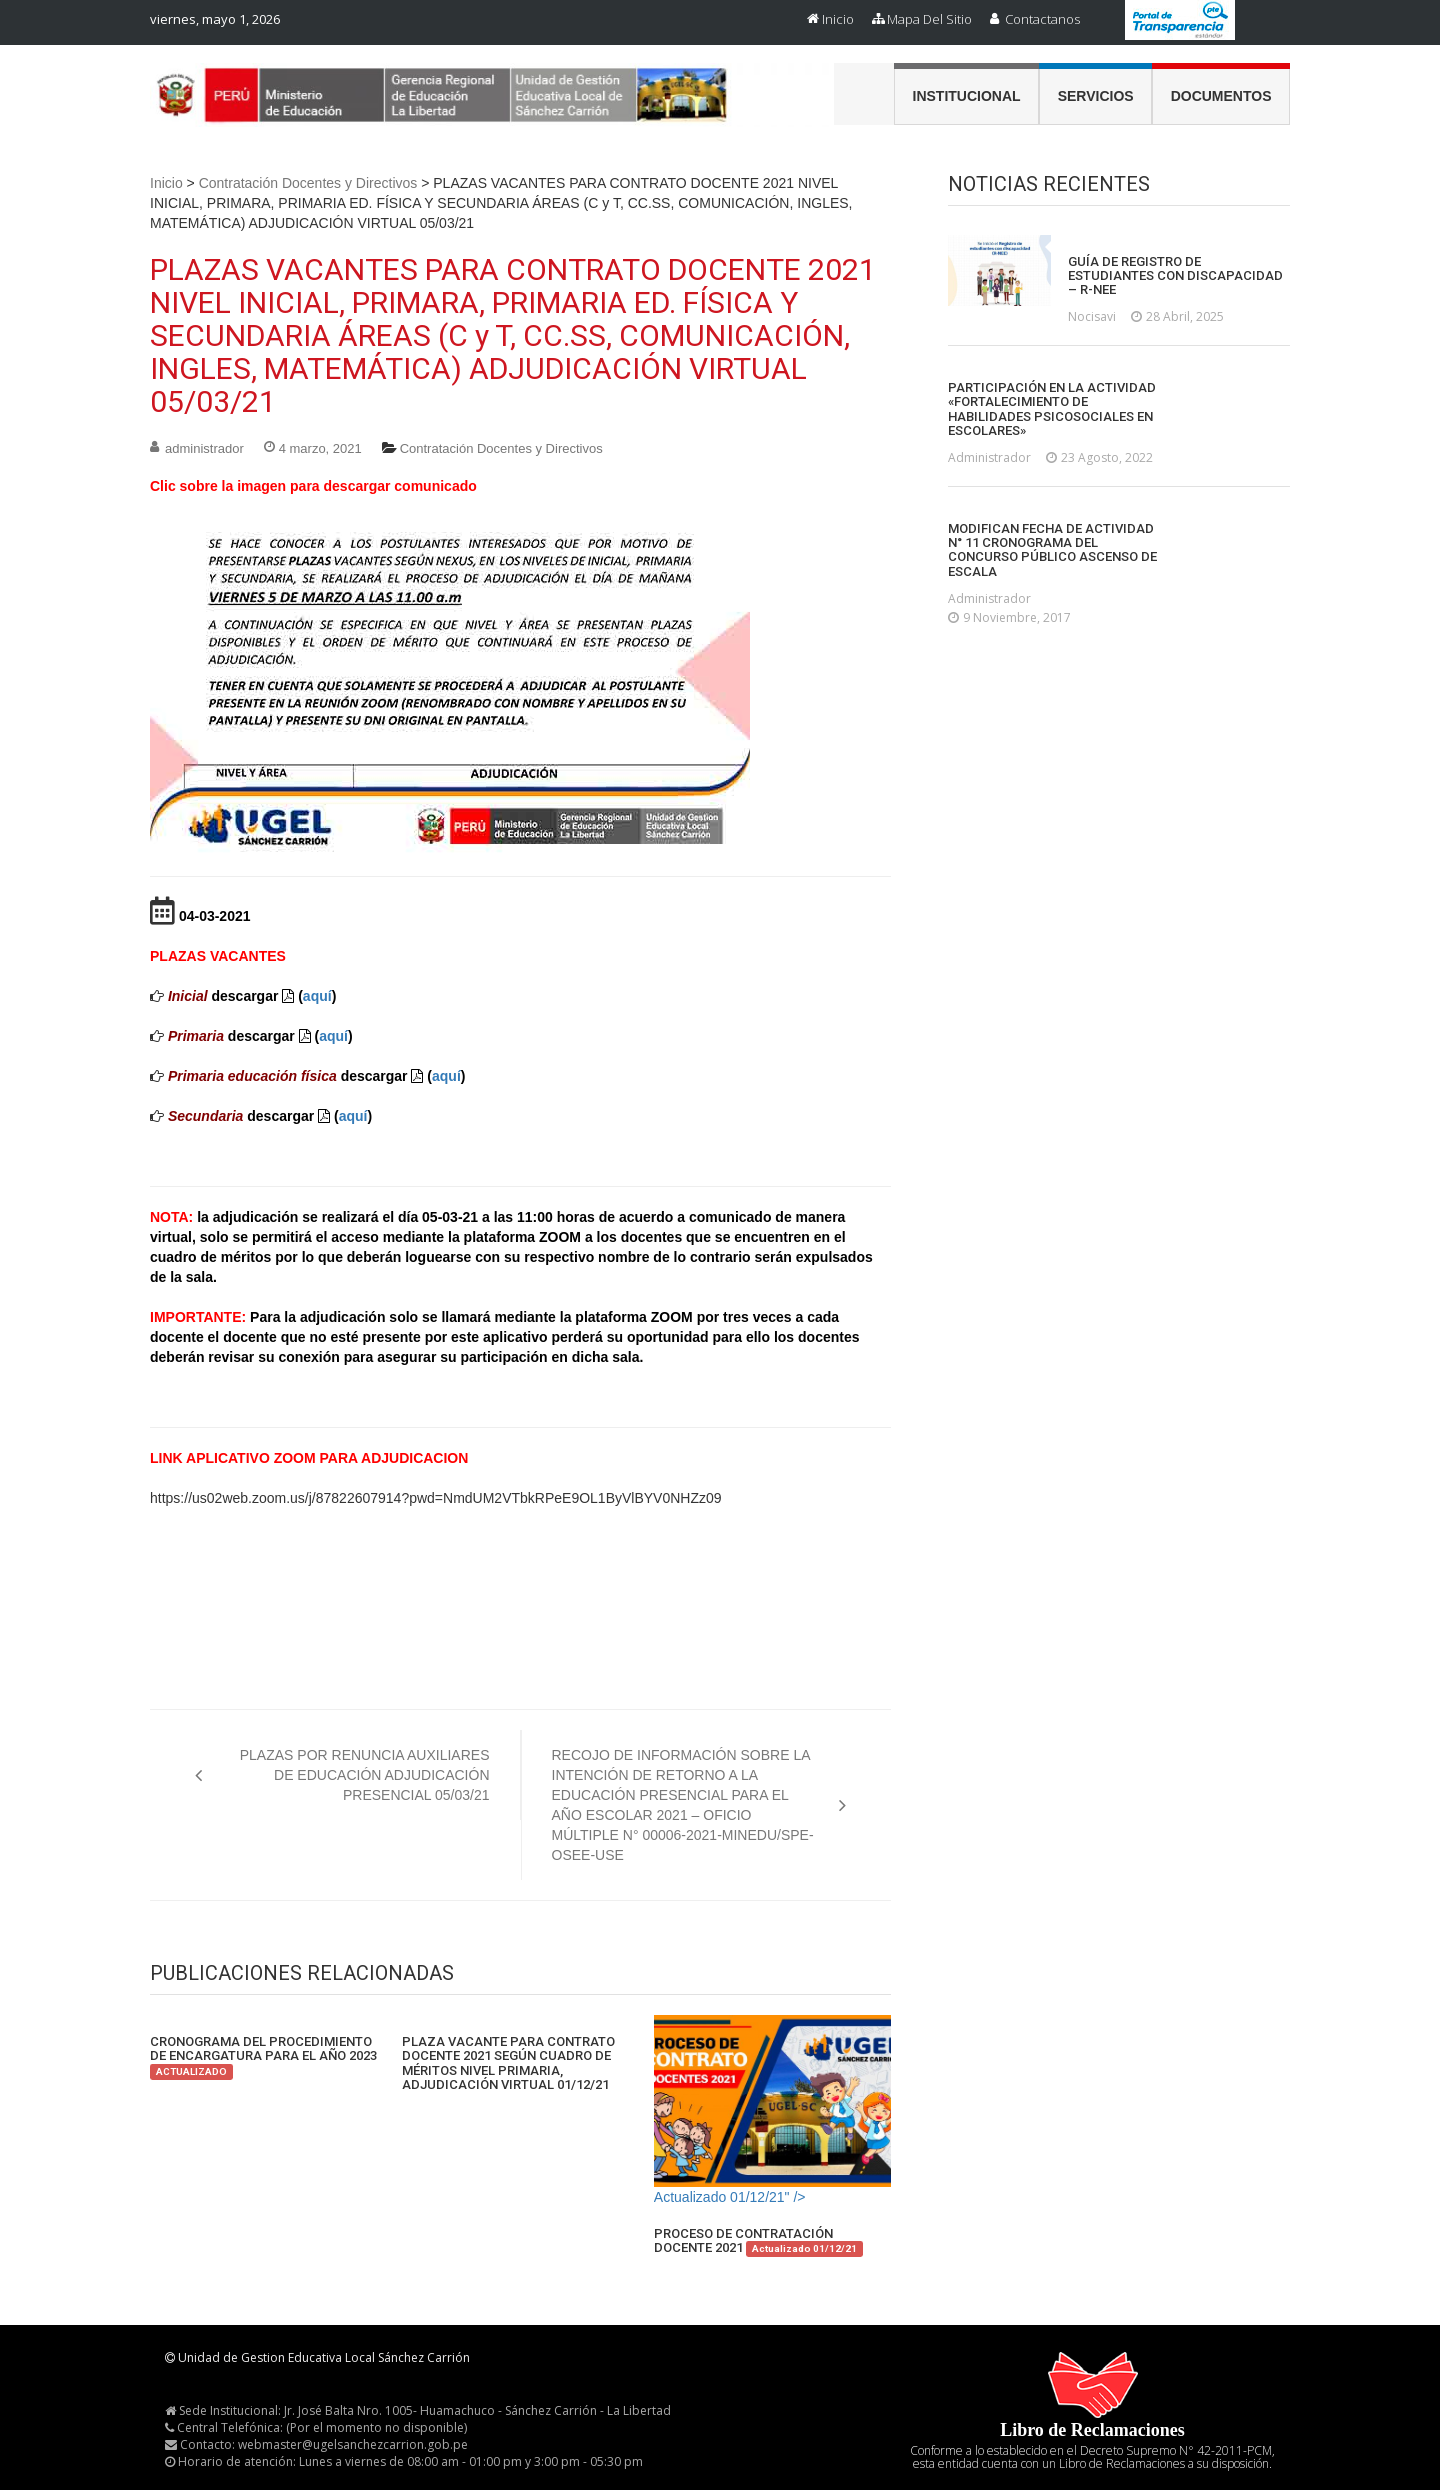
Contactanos (1042, 19)
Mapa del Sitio (929, 19)
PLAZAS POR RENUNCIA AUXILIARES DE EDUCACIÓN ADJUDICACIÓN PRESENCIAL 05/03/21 (365, 1775)
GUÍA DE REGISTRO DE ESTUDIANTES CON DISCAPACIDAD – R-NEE (1175, 276)
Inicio (838, 19)
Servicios (1096, 96)
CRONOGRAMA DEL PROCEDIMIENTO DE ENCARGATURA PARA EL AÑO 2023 (263, 2056)
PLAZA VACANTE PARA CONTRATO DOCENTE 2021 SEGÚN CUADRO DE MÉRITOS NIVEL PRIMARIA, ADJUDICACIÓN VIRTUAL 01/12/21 (508, 2063)
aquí (317, 996)
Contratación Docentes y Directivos (308, 183)
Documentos (1221, 96)
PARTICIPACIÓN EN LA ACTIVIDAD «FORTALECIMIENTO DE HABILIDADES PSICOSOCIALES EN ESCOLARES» (1052, 409)
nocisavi (1092, 316)
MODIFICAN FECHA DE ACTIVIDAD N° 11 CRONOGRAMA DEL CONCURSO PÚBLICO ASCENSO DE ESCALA (1052, 550)
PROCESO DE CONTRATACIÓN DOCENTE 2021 (758, 2241)
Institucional (967, 96)
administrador (204, 448)
